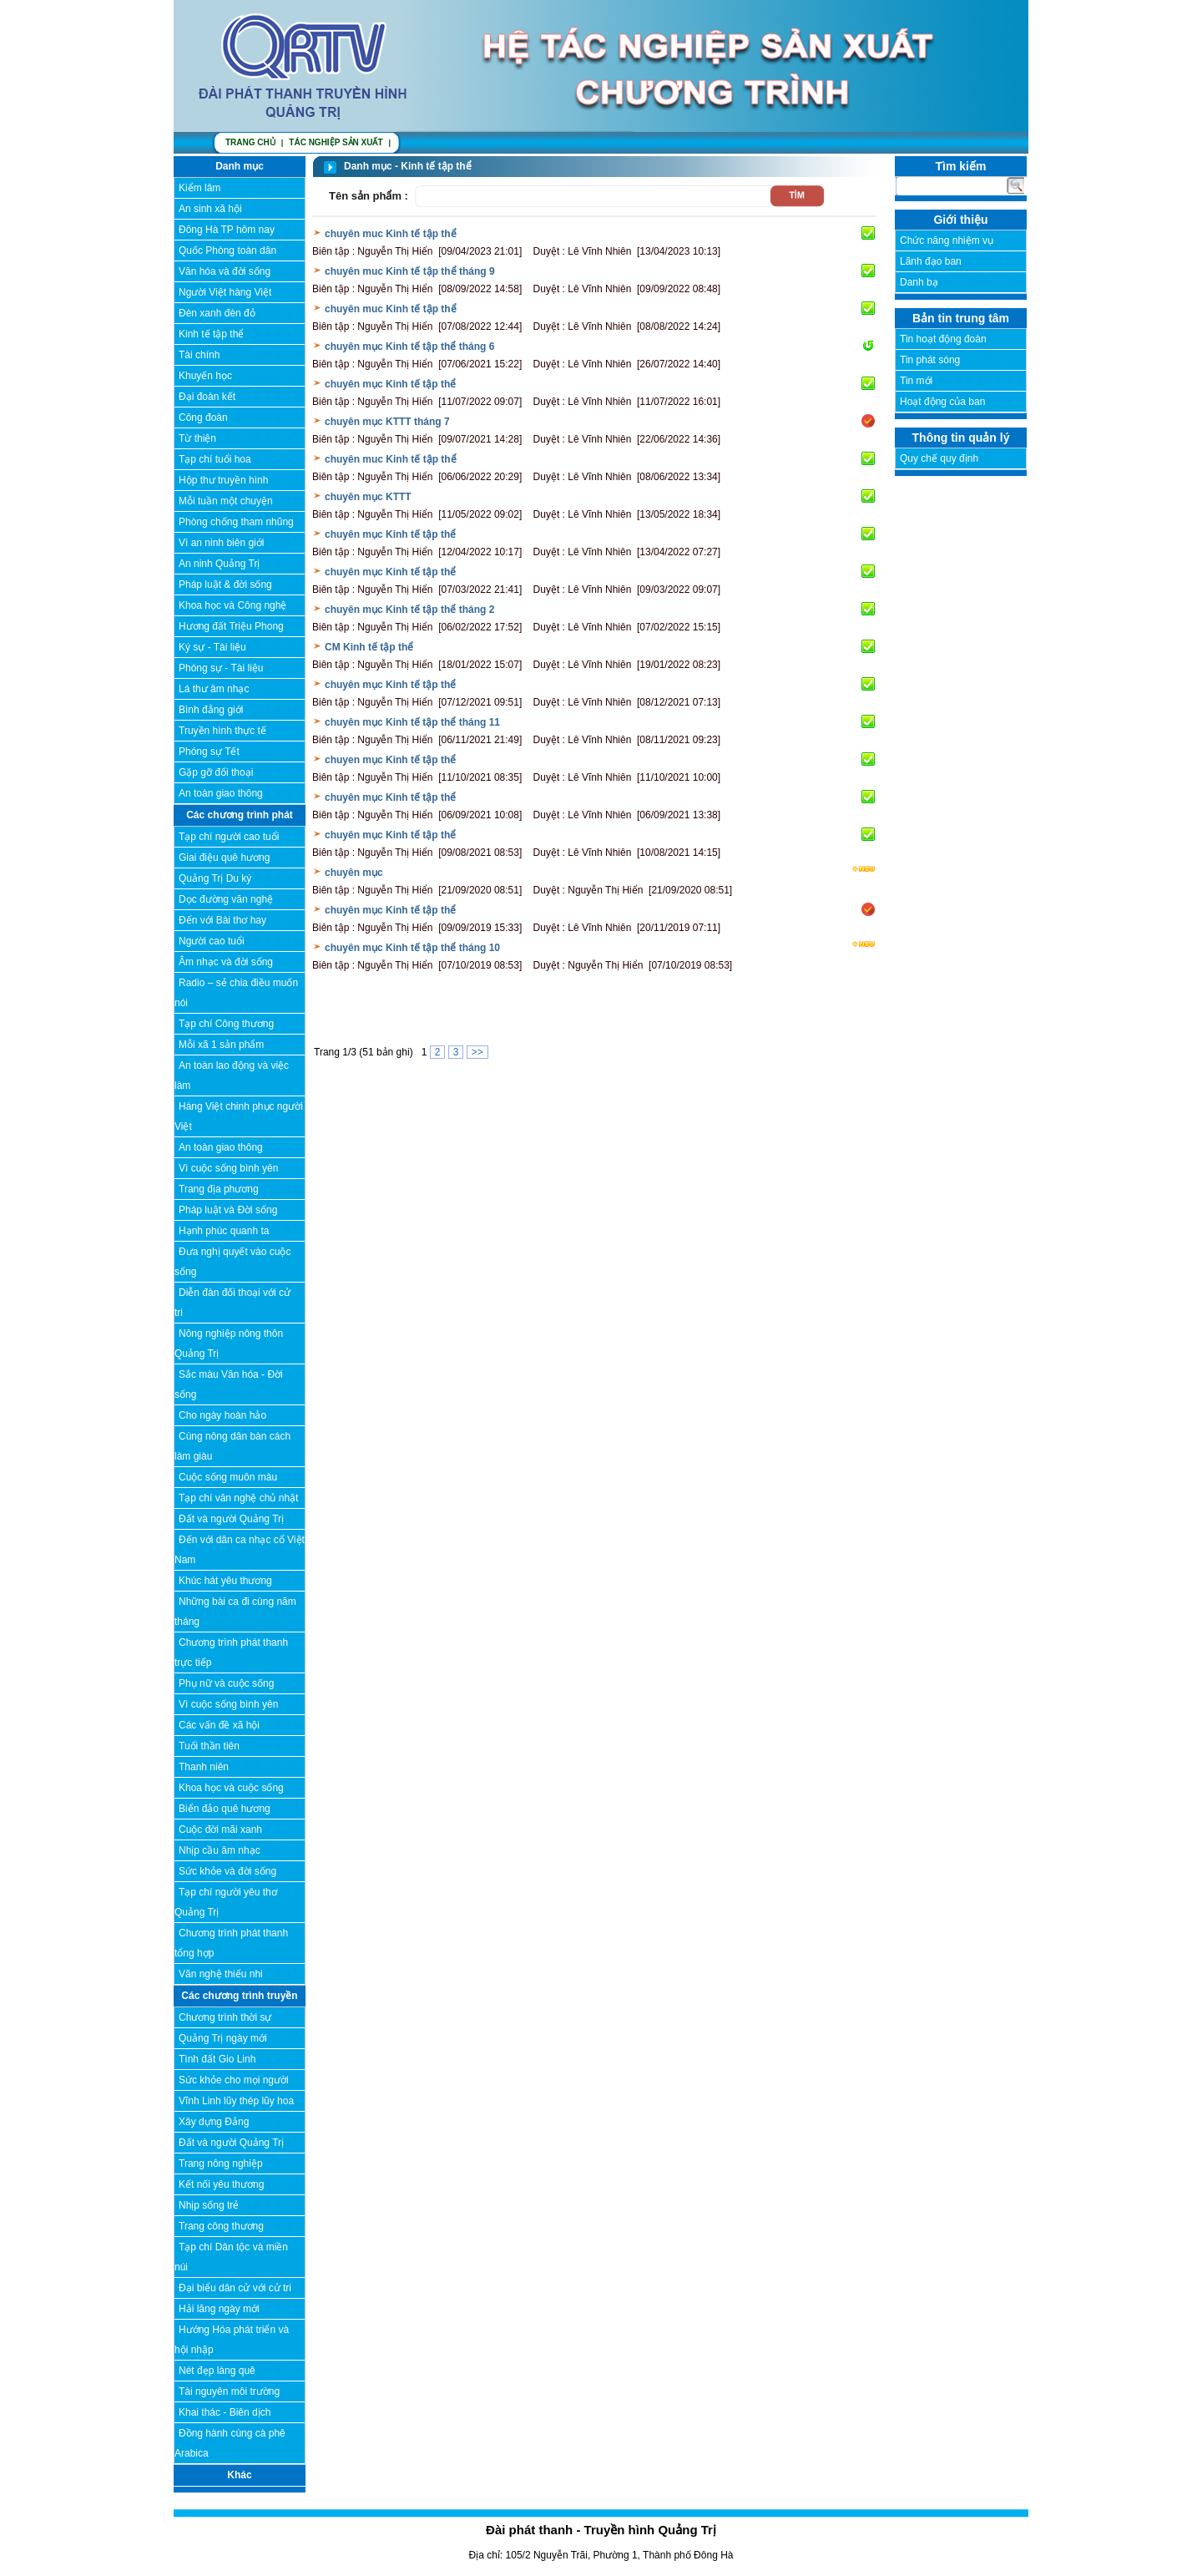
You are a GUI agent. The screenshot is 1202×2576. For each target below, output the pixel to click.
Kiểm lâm (199, 188)
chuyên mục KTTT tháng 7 (387, 422)
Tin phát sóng (930, 360)
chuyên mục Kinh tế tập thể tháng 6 (409, 346)
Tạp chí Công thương (226, 1024)
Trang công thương (221, 2226)
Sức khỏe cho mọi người (234, 2080)
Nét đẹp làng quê (217, 2370)
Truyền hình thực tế (222, 730)
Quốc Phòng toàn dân (227, 250)
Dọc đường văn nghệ (226, 899)
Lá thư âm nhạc (214, 689)
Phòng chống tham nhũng (236, 522)
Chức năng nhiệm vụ (946, 240)
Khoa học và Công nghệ (232, 605)
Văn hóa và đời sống (224, 271)
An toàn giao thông (221, 793)
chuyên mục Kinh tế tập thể (390, 384)
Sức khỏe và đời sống (227, 1871)
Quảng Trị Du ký (215, 878)
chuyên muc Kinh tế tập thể (391, 234)
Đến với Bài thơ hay (222, 920)
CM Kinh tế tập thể (369, 647)
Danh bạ (919, 282)
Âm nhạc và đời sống (226, 962)
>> (477, 1052)
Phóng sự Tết (209, 751)
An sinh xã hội (210, 209)
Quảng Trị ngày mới (223, 2038)
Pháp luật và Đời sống (228, 1210)
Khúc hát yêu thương (225, 1581)
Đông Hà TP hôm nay (227, 229)
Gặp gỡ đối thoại (216, 772)
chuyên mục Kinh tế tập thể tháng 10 (412, 948)
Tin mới (916, 381)
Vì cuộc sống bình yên (228, 1168)
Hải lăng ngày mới (219, 2309)
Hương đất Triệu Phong (231, 626)
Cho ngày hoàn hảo (222, 1415)
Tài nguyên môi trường (229, 2391)
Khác (239, 2475)
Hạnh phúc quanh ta (224, 1231)
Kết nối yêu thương (221, 2184)
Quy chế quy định (939, 458)
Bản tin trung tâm (960, 318)
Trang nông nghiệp (221, 2163)
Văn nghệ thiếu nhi (221, 1974)
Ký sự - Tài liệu (212, 647)
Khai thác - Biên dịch (224, 2412)
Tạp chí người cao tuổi (229, 837)
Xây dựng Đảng (214, 2122)
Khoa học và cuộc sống (231, 1788)
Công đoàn (203, 417)
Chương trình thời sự (225, 2017)
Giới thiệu (960, 219)
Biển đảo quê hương (224, 1808)
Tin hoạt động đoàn (943, 339)
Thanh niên (204, 1767)
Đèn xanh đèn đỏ (217, 313)
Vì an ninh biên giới (221, 543)
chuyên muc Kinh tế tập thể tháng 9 (410, 271)
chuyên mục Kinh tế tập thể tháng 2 (409, 609)
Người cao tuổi (212, 941)
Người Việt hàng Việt (225, 292)
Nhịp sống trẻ (209, 2205)
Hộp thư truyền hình (223, 480)
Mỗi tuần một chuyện (226, 501)
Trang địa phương (219, 1189)
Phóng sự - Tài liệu (221, 668)
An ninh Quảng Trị (219, 563)
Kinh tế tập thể (211, 334)
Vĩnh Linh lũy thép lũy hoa (236, 2101)
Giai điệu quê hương (224, 857)
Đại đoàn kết (207, 396)
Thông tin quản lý (961, 437)
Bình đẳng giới (211, 710)
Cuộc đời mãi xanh (220, 1829)
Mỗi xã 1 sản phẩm (221, 1044)
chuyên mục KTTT (368, 497)
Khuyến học (205, 376)
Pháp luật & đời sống (225, 584)
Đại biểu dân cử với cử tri (235, 2288)
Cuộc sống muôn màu (228, 1477)
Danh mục (239, 166)
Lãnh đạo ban (931, 261)
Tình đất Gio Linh (217, 2059)
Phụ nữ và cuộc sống (226, 1683)
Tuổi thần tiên (209, 1746)
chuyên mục (354, 872)
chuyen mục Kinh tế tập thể (390, 760)
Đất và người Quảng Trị (231, 1519)
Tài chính (199, 355)
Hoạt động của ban (942, 401)
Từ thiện (197, 438)
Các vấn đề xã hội (219, 1725)
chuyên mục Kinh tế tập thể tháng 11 (412, 722)
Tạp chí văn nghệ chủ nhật (238, 1498)
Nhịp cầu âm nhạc (219, 1850)
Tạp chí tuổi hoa (215, 459)
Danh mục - (372, 166)
